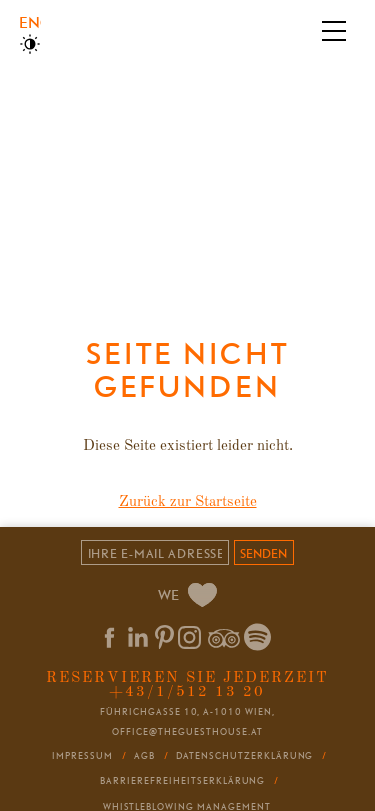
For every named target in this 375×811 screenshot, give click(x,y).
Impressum (82, 756)
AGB (144, 756)
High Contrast (30, 44)
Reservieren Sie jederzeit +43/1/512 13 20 (187, 684)
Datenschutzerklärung (244, 756)
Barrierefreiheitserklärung (182, 781)
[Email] (154, 552)
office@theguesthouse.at (187, 731)
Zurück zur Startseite (188, 502)
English (29, 22)
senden (263, 553)
